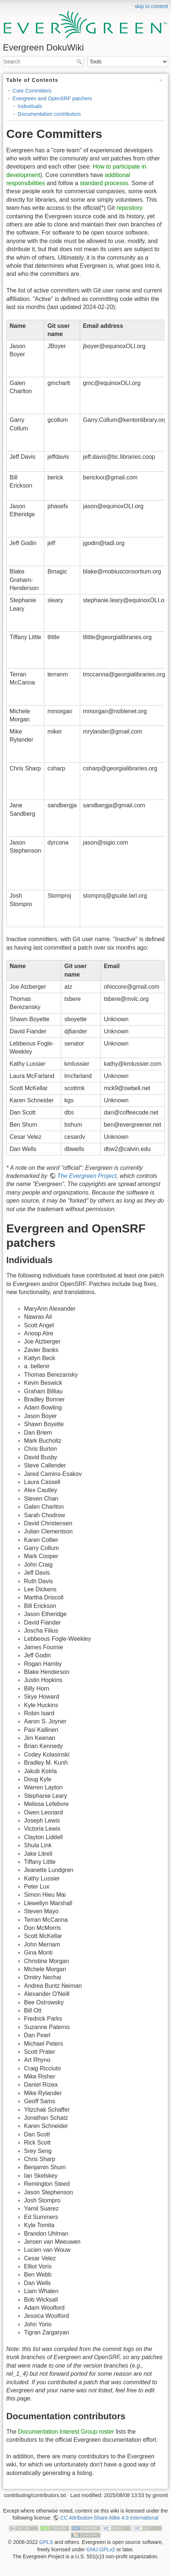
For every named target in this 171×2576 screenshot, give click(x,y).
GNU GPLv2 (100, 2549)
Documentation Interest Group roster (66, 2431)
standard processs (104, 183)
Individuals (30, 106)
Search (79, 61)
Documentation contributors (49, 114)
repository (129, 208)
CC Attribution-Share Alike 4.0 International (109, 2518)
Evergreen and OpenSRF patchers (52, 98)
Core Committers (32, 91)
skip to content (151, 6)
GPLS (46, 2542)
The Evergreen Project (86, 1176)
